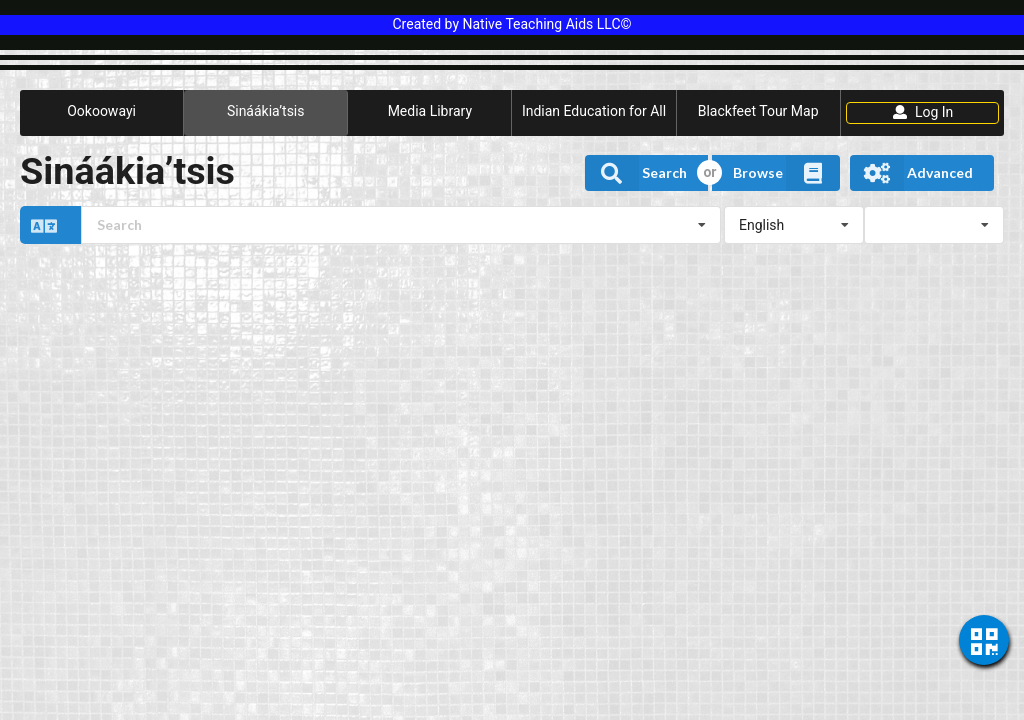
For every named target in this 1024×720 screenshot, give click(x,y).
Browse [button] (786, 173)
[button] (370, 225)
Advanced (911, 173)
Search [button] (636, 173)
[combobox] (401, 225)
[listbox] (794, 225)
